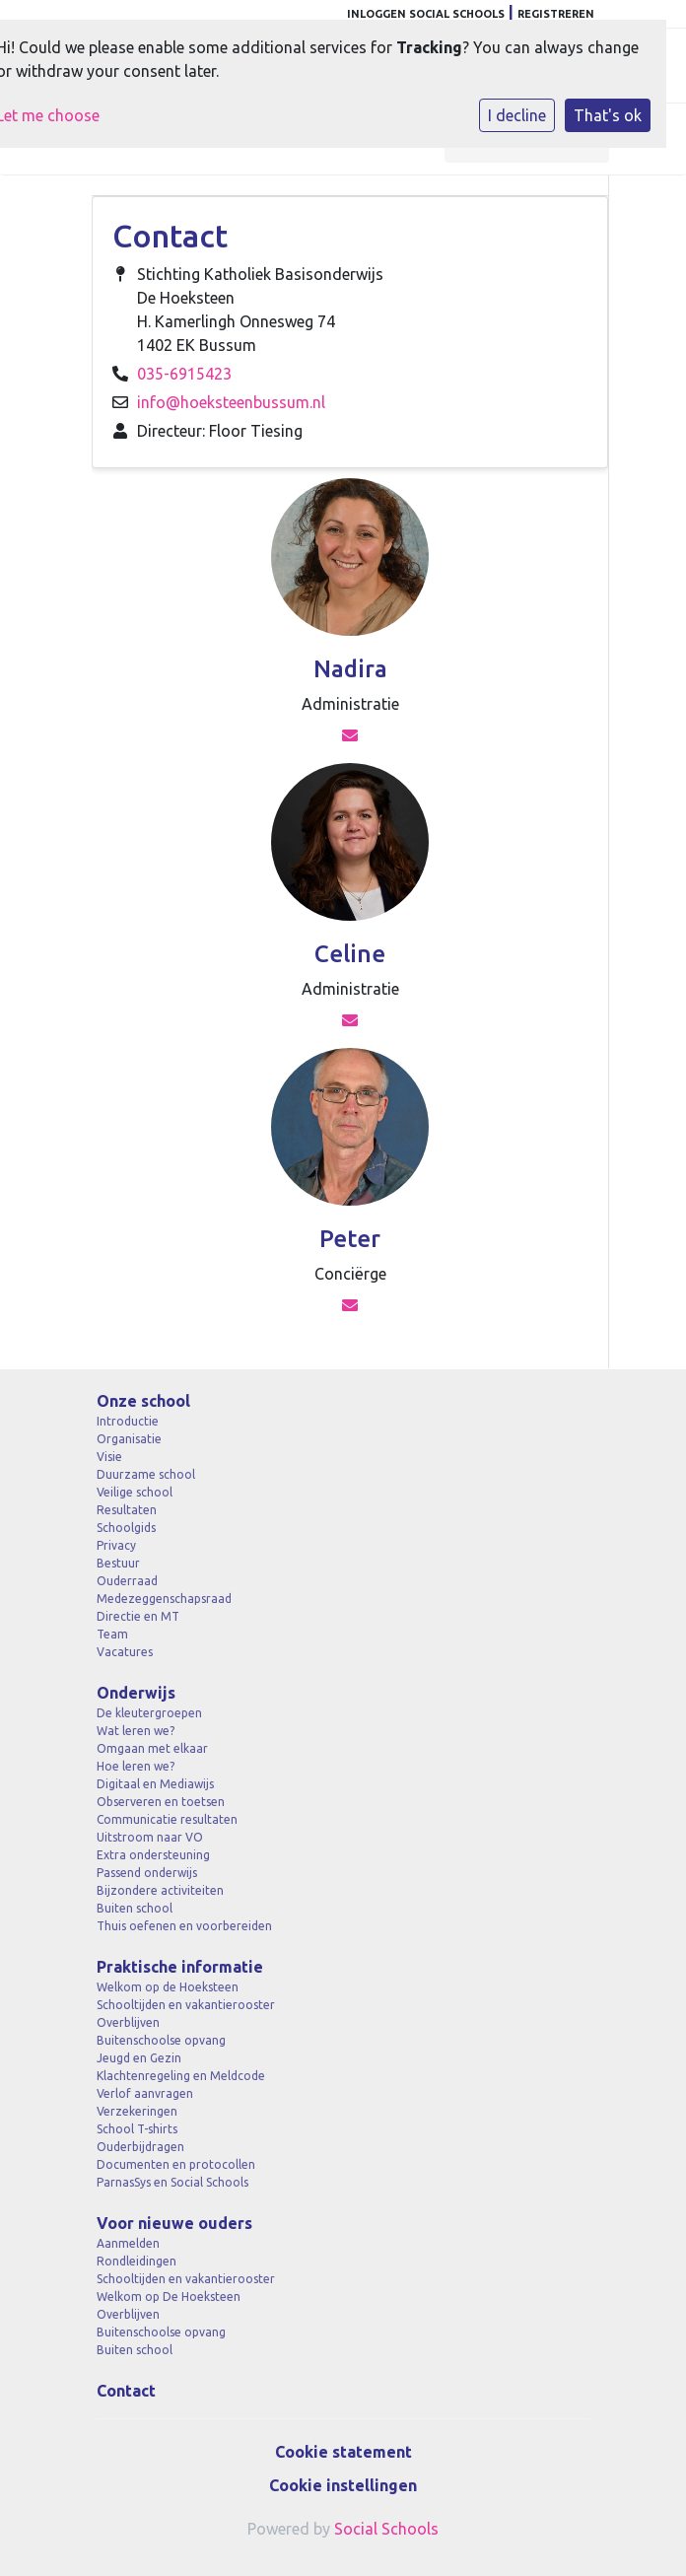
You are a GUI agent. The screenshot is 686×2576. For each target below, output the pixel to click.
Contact (126, 2391)
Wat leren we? (135, 1730)
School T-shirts (137, 2129)
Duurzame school (146, 1474)
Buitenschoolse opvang (161, 2040)
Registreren (555, 14)
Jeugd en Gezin (139, 2058)
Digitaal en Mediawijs (155, 1783)
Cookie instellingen (343, 2485)
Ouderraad (127, 1580)
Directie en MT (138, 1616)
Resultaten (127, 1509)
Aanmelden (128, 2243)
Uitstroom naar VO (150, 1837)
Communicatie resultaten (167, 1819)
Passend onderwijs (147, 1872)
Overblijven (128, 2022)
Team (112, 1634)
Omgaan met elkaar (152, 1748)
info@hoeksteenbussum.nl (231, 402)
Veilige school (134, 1492)
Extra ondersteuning (153, 1854)
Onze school (143, 1401)
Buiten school (134, 1908)
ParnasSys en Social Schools (172, 2182)
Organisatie (129, 1438)
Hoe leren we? (135, 1766)
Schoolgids (126, 1527)
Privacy (116, 1545)
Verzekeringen (137, 2111)
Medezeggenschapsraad (164, 1598)
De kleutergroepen (149, 1712)
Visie (109, 1456)
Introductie (128, 1421)
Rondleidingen (136, 2261)
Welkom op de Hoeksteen (168, 1987)
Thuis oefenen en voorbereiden (184, 1925)
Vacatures (125, 1651)
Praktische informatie (180, 1967)
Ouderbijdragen (140, 2146)
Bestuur (118, 1563)
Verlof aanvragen (145, 2093)
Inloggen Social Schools (426, 14)
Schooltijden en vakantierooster (186, 2004)
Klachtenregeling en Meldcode (181, 2075)
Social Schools (386, 2529)
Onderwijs (136, 1693)
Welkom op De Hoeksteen (168, 2296)
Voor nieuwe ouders (174, 2223)
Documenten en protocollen (176, 2164)
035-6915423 (184, 374)
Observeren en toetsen (161, 1801)
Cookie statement (343, 2452)
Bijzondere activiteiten (160, 1890)
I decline (517, 115)
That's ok (608, 115)
